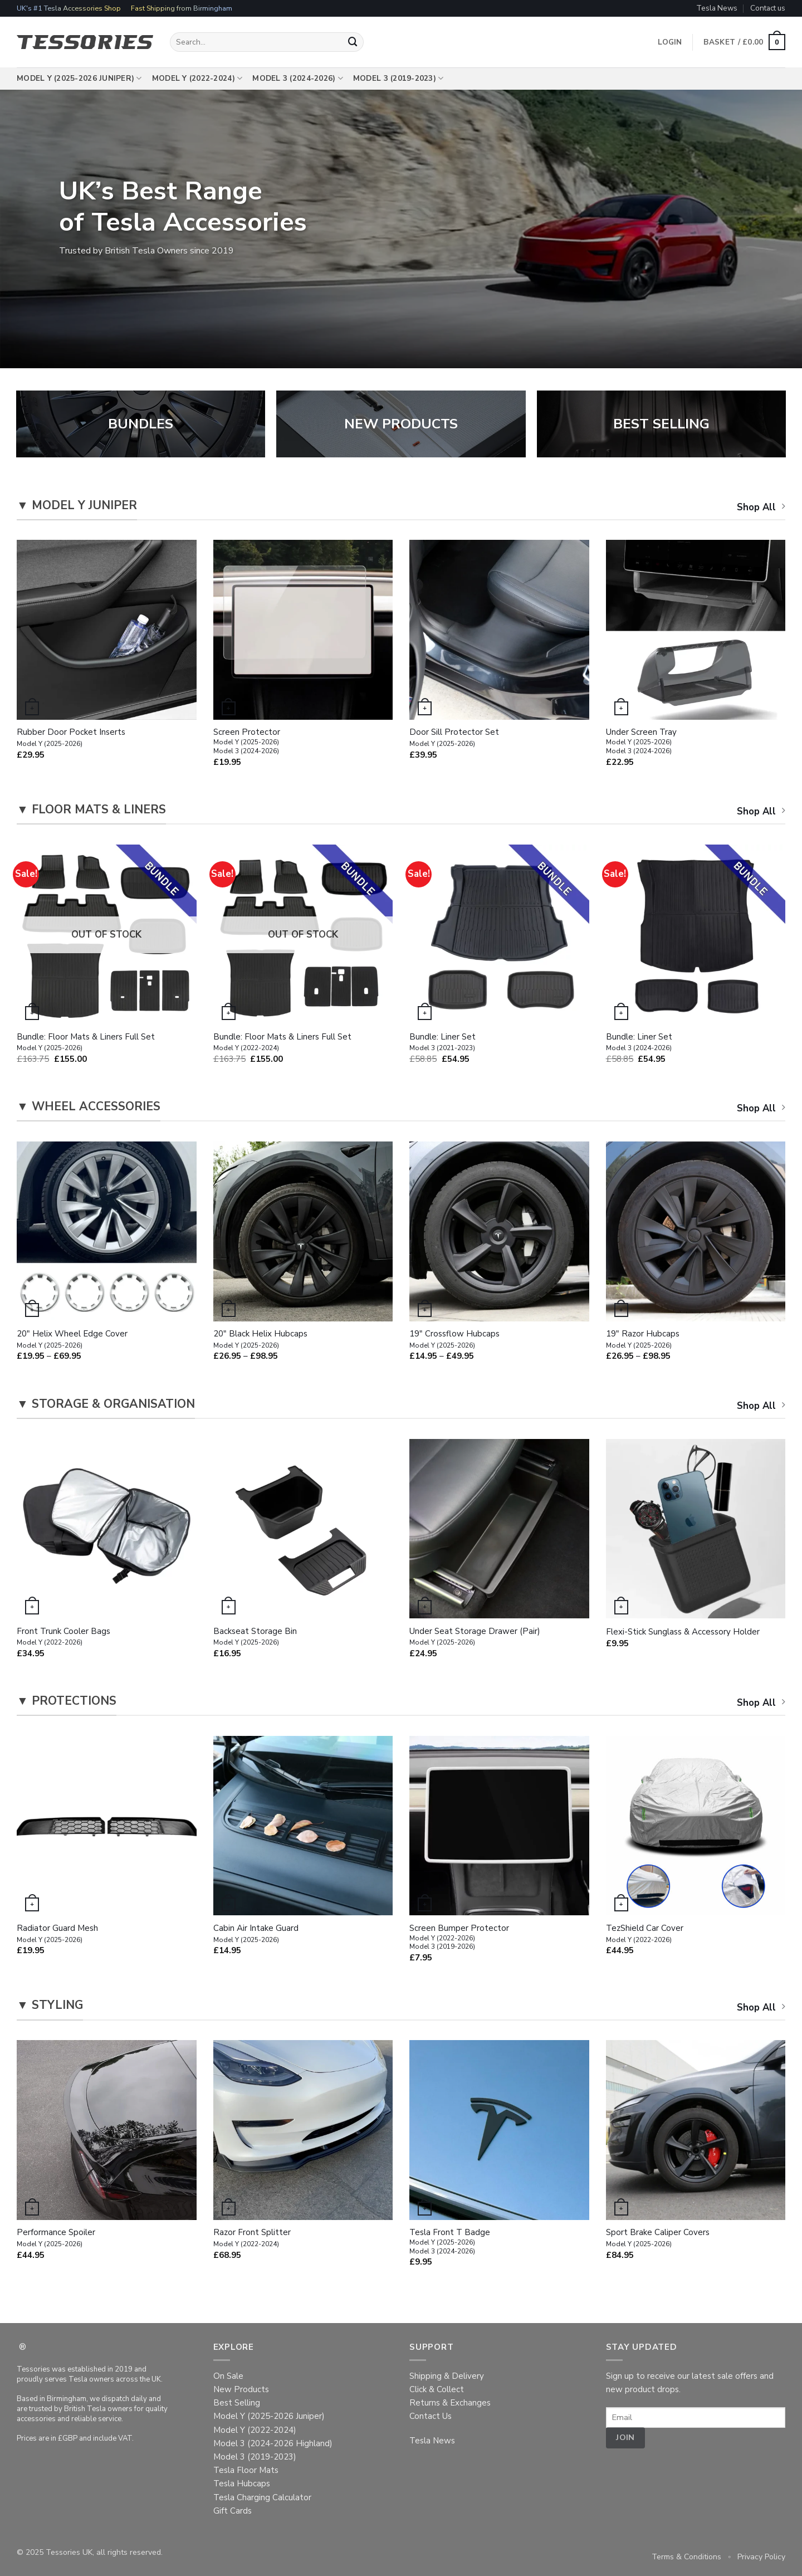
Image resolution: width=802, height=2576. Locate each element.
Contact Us (430, 2416)
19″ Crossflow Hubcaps (454, 1339)
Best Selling (236, 2402)
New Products (241, 2389)
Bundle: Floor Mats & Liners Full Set (86, 1042)
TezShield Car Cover (644, 1933)
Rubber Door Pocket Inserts (71, 737)
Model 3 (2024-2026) (297, 78)
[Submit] (353, 42)
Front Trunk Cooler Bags (63, 1636)
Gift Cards (232, 2510)
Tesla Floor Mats (245, 2470)
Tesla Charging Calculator (262, 2497)
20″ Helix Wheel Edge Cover (72, 1339)
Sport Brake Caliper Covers (658, 2237)
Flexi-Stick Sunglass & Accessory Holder (683, 1632)
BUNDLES (140, 423)
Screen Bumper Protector (459, 1937)
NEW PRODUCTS (401, 423)
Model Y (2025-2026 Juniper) (79, 78)
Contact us (767, 8)
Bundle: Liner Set (442, 1042)
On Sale (228, 2376)
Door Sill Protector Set (454, 737)
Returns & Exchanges (450, 2402)
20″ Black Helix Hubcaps (260, 1339)
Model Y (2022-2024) (197, 78)
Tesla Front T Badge (449, 2241)
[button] (744, 42)
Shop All (761, 507)
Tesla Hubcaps (241, 2483)
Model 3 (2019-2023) (398, 78)
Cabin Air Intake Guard (256, 1933)
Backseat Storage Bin (255, 1636)
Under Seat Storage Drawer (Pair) (474, 1636)
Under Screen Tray (641, 741)
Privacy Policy (761, 2556)
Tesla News (716, 8)
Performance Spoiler (56, 2237)
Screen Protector (246, 741)
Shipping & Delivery (446, 2376)
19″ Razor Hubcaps (642, 1339)
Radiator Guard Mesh (57, 1933)
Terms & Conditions (686, 2556)
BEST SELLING (661, 423)
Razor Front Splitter (252, 2237)
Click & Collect (436, 2389)
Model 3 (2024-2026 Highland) (272, 2443)
